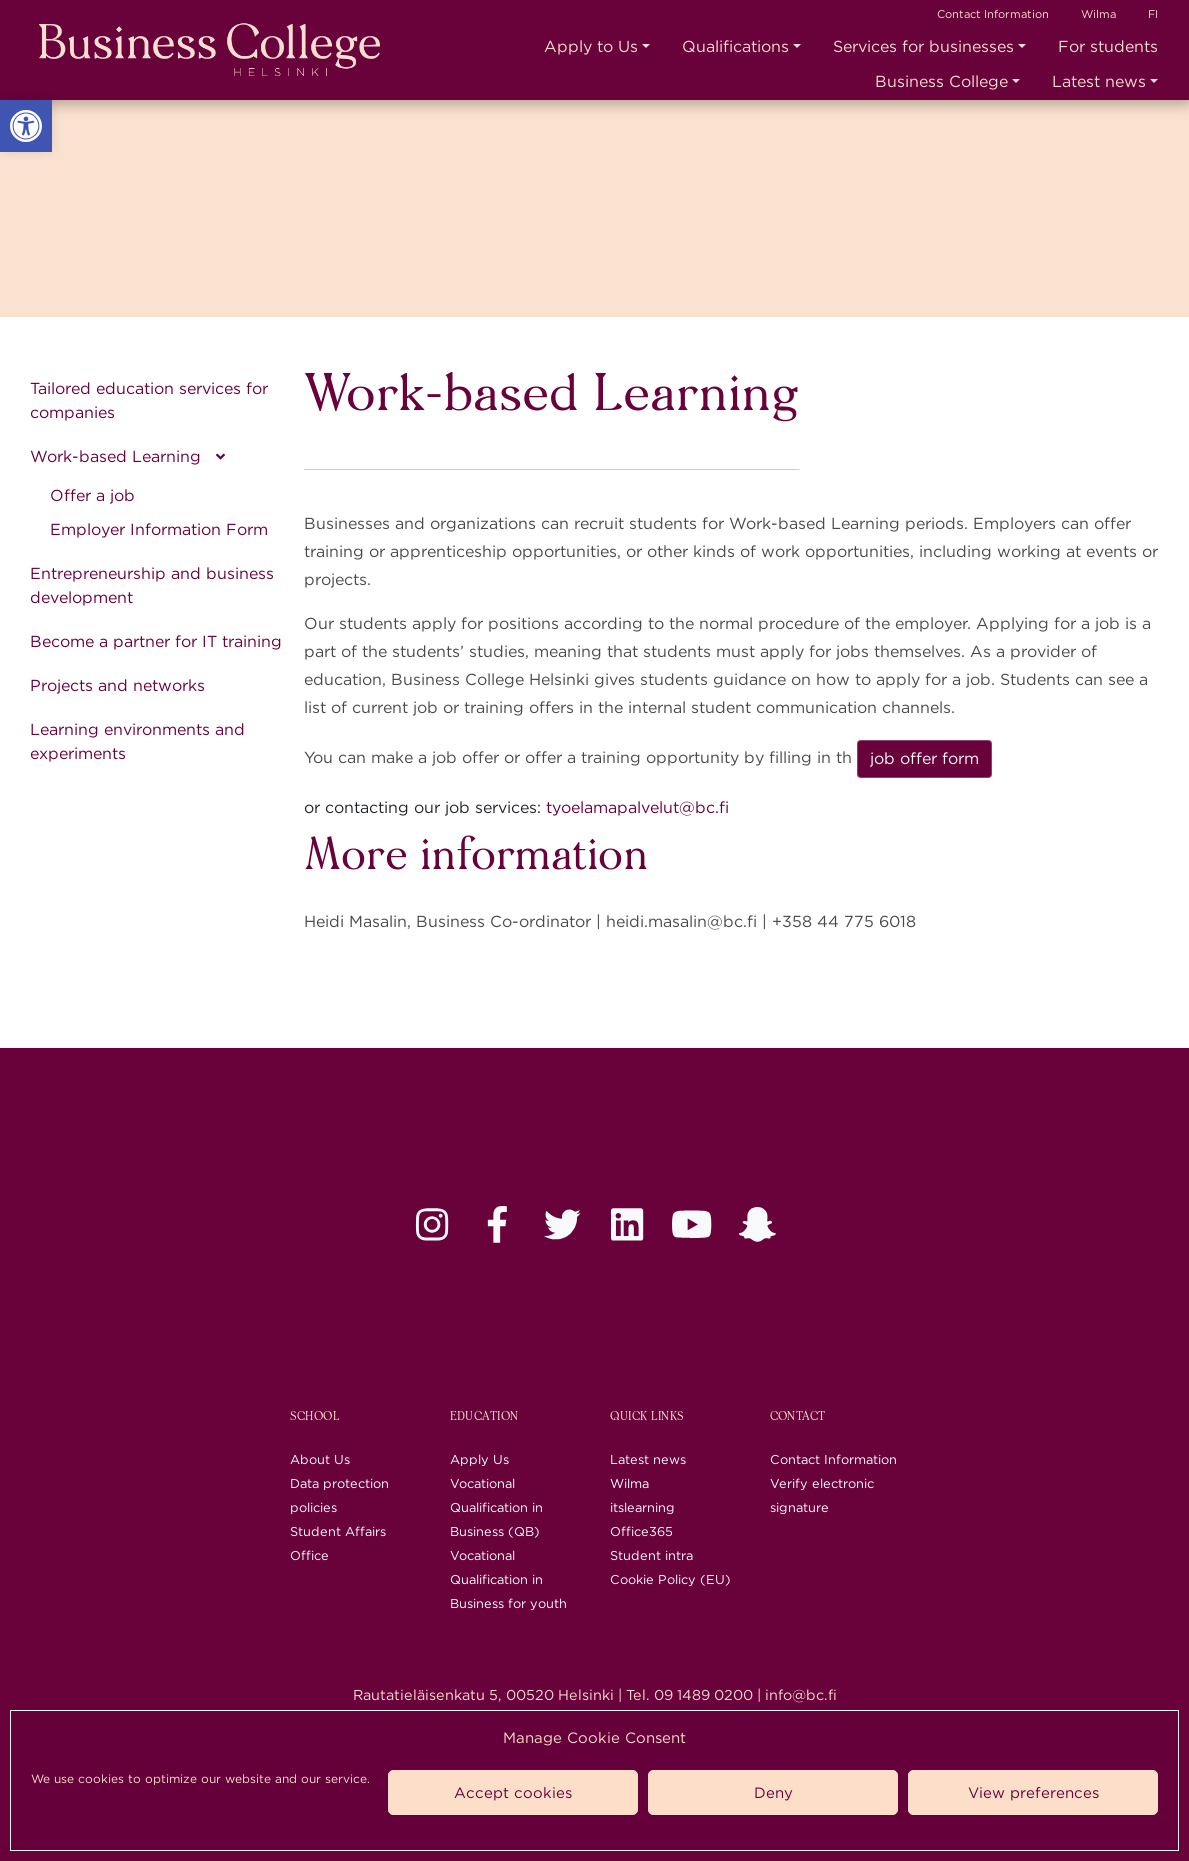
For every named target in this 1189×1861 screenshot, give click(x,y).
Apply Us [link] (479, 1459)
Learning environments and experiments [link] (137, 741)
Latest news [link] (1099, 81)
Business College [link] (941, 81)
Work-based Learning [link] (115, 456)
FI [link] (1153, 14)
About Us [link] (320, 1459)
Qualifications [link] (735, 46)
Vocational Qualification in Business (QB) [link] (496, 1507)
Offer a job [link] (92, 495)
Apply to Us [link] (591, 46)
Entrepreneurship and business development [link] (152, 585)
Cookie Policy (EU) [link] (670, 1579)
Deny (773, 1793)
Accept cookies (513, 1793)
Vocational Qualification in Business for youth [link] (508, 1579)
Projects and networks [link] (117, 685)
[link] (26, 126)
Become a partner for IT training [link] (156, 641)
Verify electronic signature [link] (822, 1495)
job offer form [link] (924, 758)
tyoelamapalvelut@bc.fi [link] (637, 807)
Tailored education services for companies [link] (149, 400)
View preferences (1033, 1793)
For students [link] (1108, 46)
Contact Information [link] (993, 14)
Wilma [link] (1098, 14)
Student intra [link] (651, 1555)
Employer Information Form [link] (159, 529)
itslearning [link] (642, 1507)
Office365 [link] (641, 1531)
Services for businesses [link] (923, 46)
